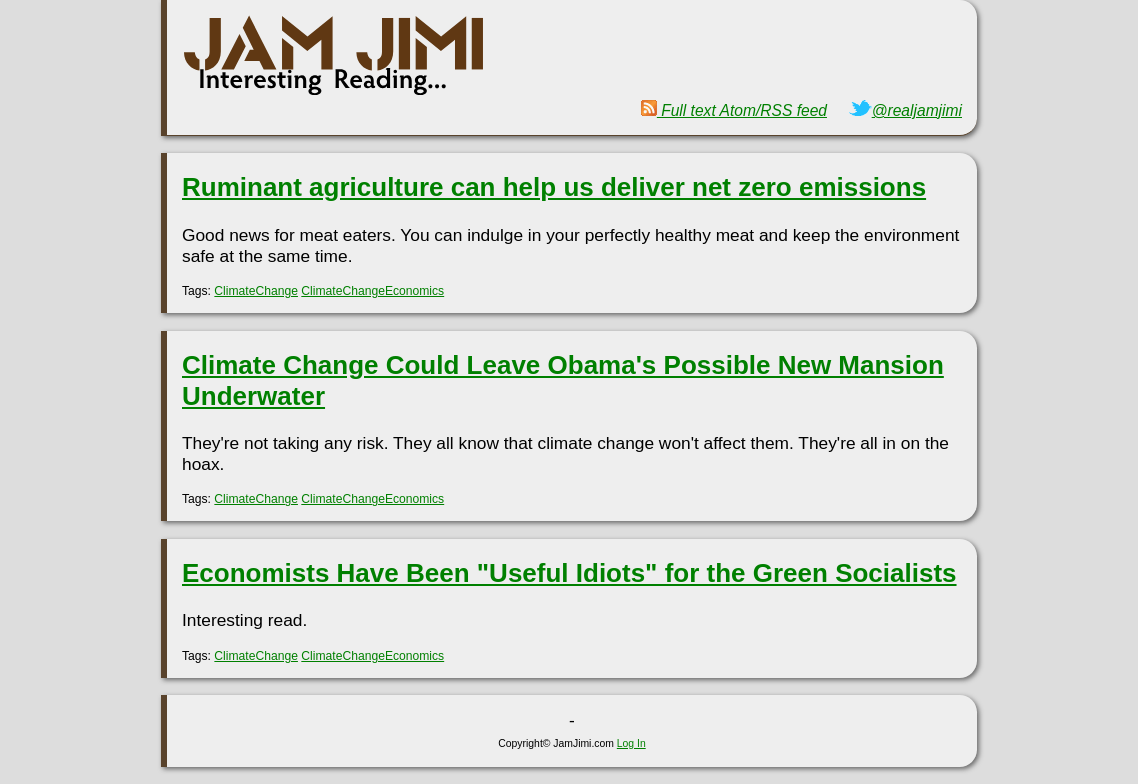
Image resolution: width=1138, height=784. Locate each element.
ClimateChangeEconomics (372, 291)
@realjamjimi (905, 110)
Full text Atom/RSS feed (734, 110)
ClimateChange (256, 291)
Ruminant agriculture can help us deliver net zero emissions (554, 187)
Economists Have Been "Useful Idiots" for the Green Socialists (569, 573)
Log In (631, 743)
